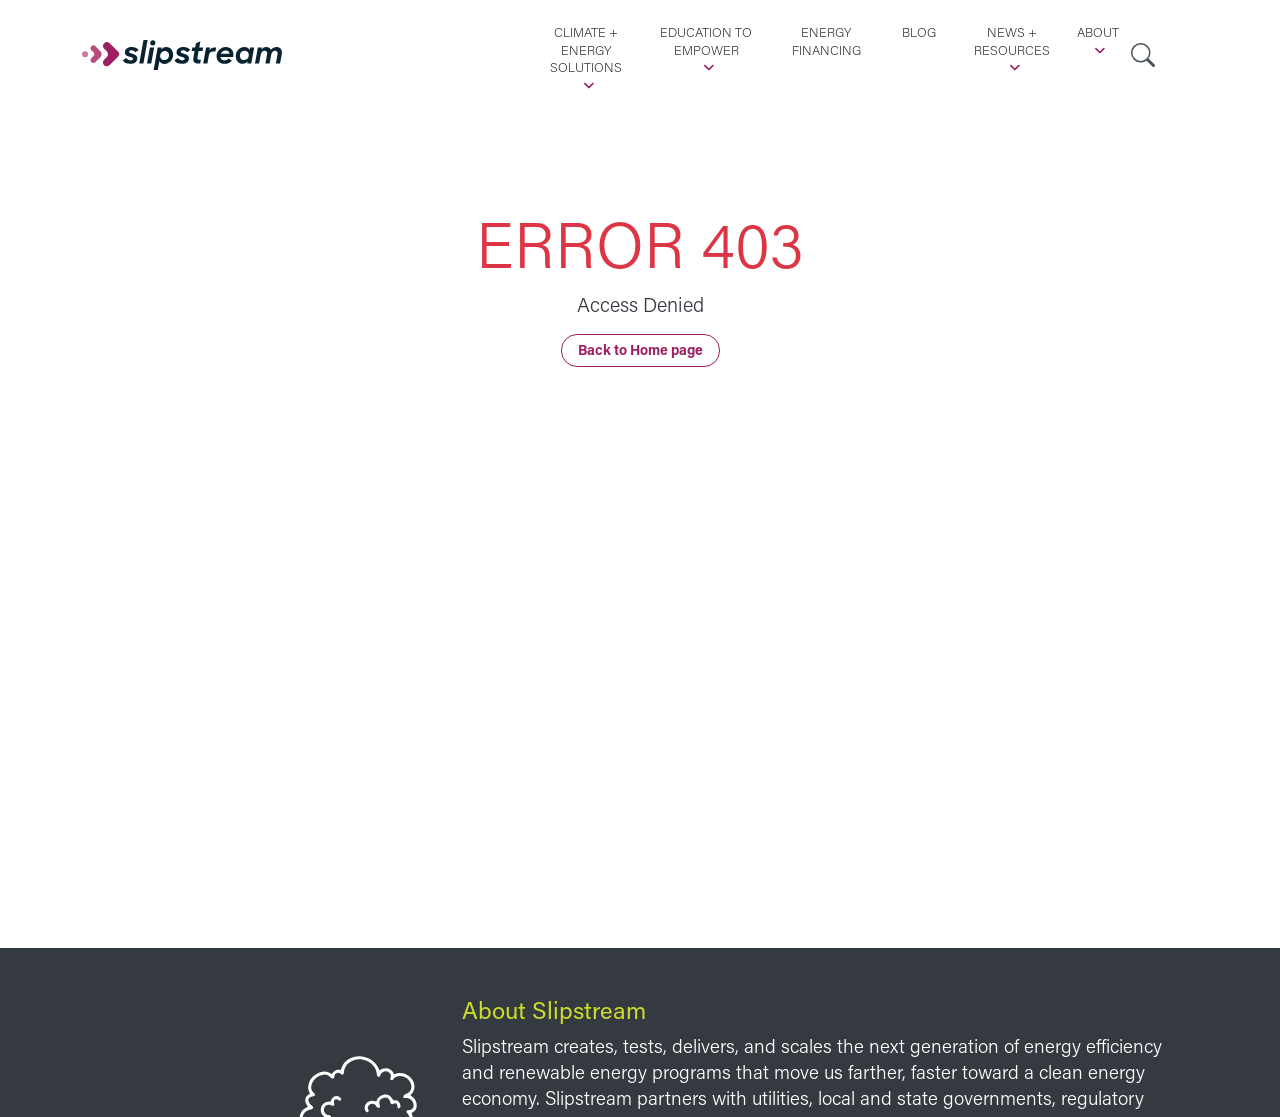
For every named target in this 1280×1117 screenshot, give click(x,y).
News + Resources (1012, 41)
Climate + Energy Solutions (586, 49)
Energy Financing (826, 41)
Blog (919, 32)
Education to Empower (706, 41)
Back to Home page (640, 349)
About (1098, 32)
